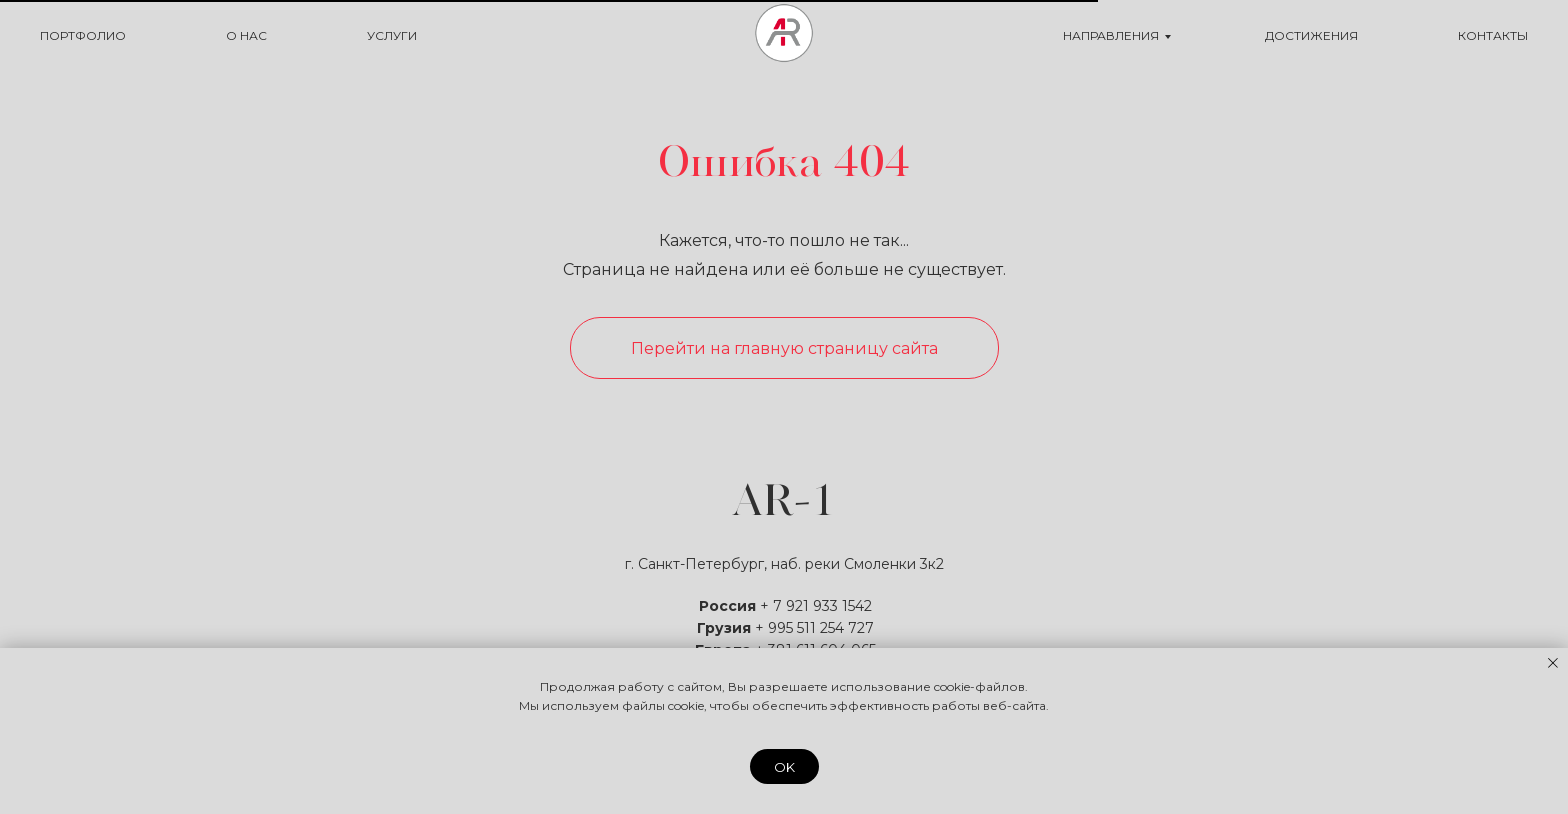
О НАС (246, 35)
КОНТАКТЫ (1493, 35)
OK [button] (784, 767)
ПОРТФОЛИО (83, 35)
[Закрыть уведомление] (1553, 663)
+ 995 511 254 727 (814, 628)
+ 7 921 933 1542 (816, 606)
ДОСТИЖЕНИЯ (1311, 35)
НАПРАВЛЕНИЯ (1111, 35)
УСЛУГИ (392, 35)
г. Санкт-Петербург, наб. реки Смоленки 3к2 (784, 564)
